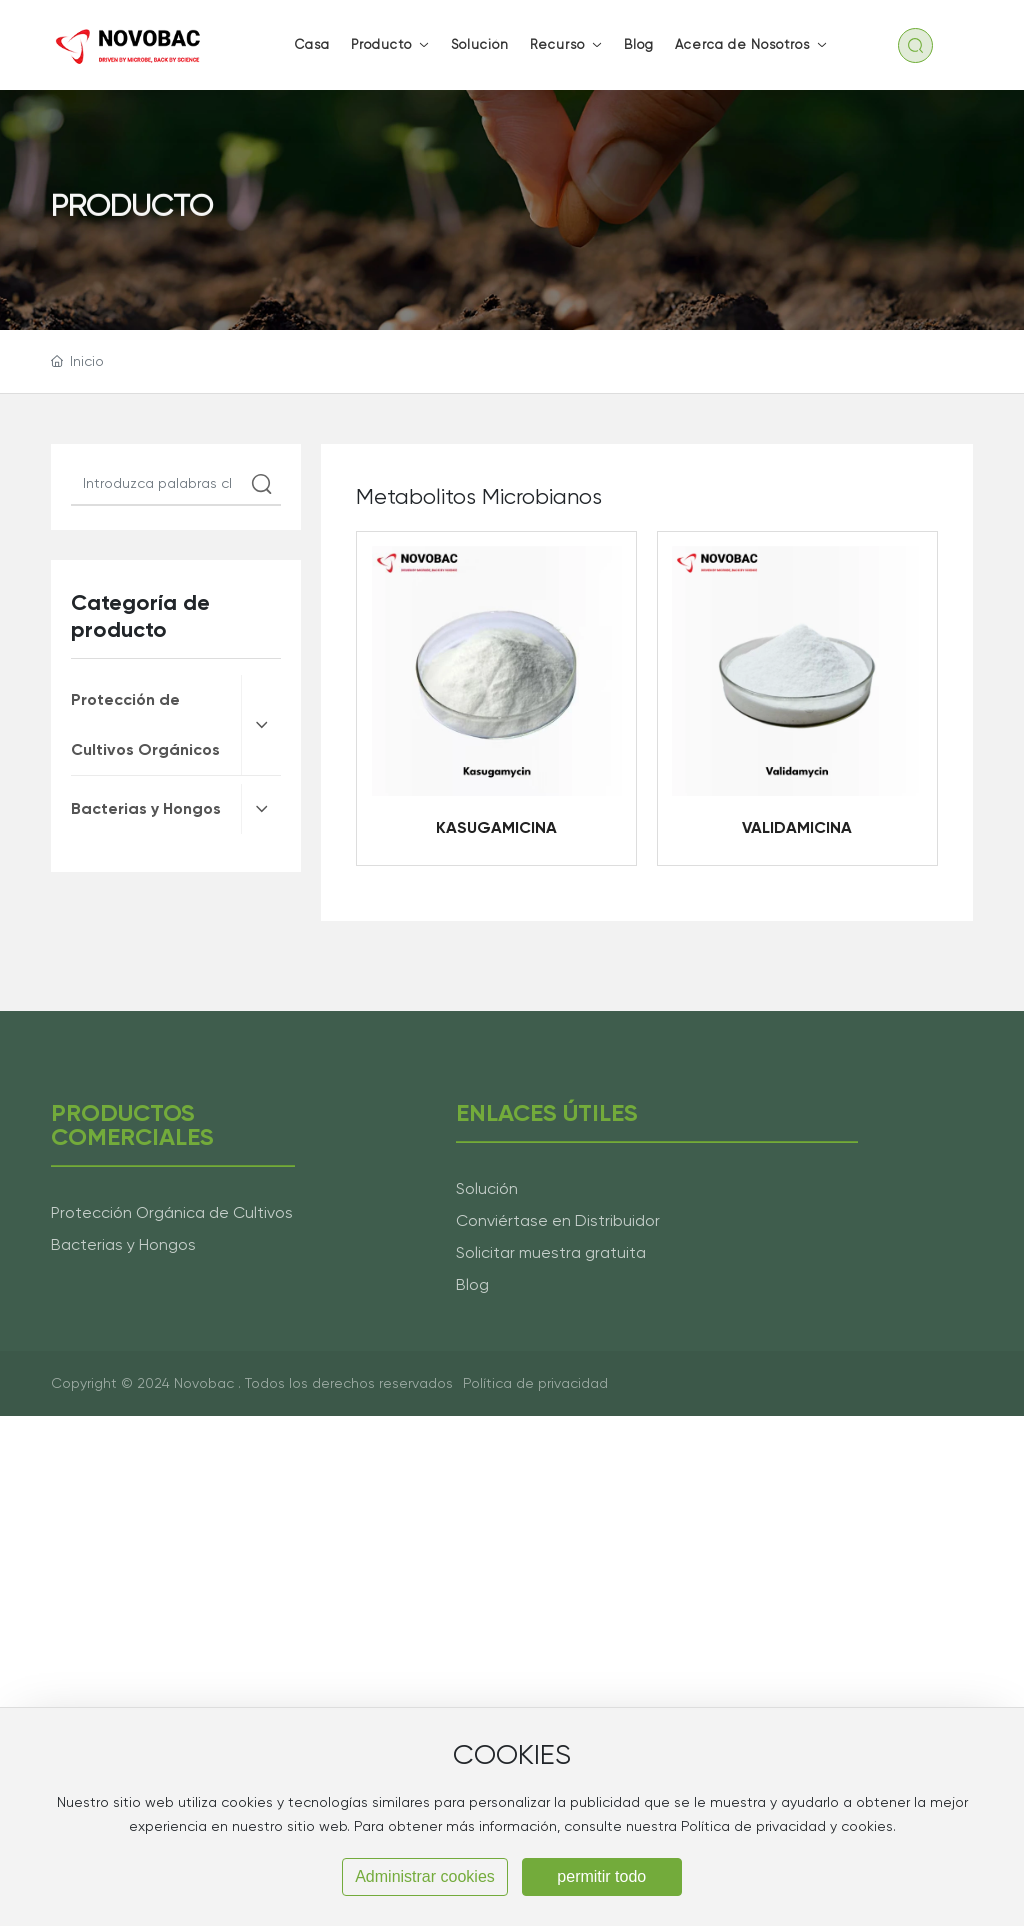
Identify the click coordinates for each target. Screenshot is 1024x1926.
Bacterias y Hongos (123, 1244)
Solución (487, 1188)
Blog (472, 1284)
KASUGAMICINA (496, 827)
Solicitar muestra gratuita (551, 1252)
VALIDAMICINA (797, 827)
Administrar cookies (425, 1876)
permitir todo (601, 1876)
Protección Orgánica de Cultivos (172, 1212)
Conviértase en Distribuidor (558, 1220)
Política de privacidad (535, 1383)
